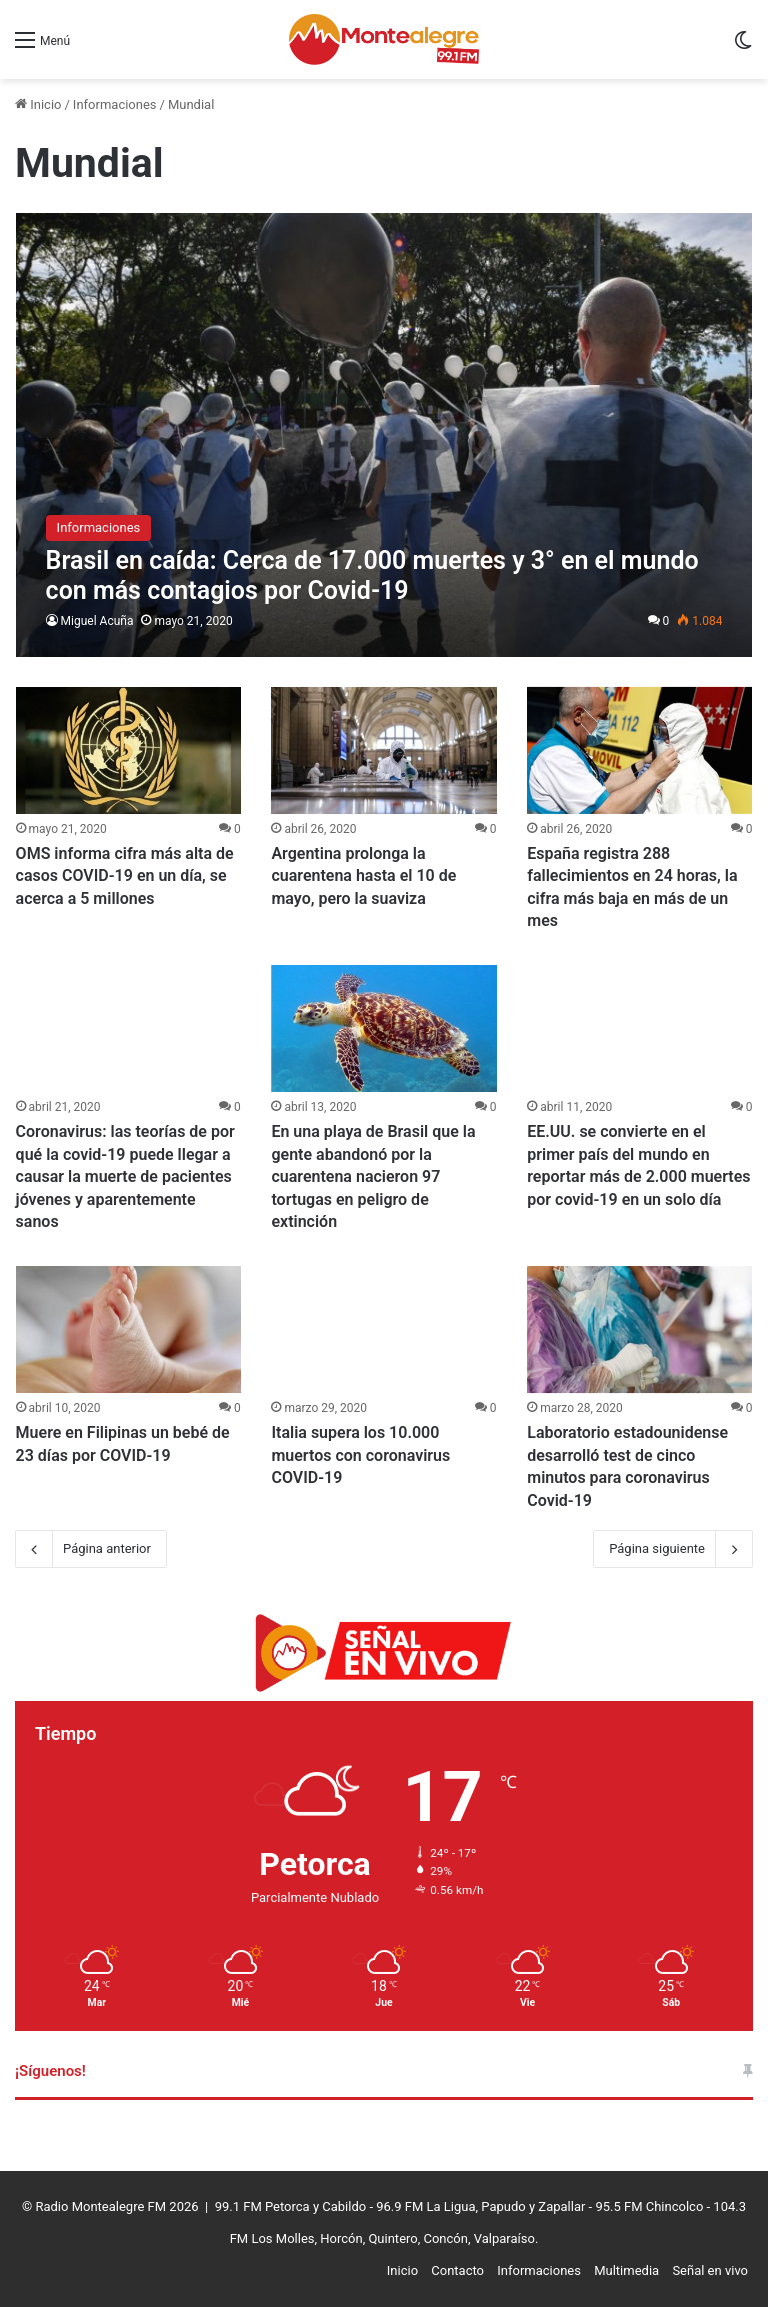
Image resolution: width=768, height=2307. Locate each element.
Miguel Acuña (97, 621)
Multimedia (626, 2270)
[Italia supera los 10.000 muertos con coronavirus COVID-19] (383, 1329)
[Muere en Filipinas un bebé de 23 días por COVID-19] (128, 1329)
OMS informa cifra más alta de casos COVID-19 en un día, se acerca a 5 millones (125, 876)
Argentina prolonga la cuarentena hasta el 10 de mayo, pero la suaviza (363, 876)
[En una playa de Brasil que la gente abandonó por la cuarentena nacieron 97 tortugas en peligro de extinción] (383, 1028)
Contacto (457, 2270)
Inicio (38, 104)
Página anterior (91, 1549)
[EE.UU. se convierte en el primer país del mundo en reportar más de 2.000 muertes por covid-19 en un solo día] (639, 1028)
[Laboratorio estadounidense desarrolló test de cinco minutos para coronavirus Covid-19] (639, 1329)
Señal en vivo (710, 2270)
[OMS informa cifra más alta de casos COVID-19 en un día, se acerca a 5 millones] (128, 750)
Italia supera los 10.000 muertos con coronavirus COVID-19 (360, 1455)
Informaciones (115, 104)
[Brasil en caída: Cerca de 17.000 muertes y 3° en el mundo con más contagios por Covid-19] (384, 435)
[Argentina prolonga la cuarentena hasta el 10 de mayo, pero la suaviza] (383, 750)
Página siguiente (673, 1549)
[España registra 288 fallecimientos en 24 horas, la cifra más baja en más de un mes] (639, 750)
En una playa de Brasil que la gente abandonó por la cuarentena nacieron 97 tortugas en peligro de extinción (373, 1176)
